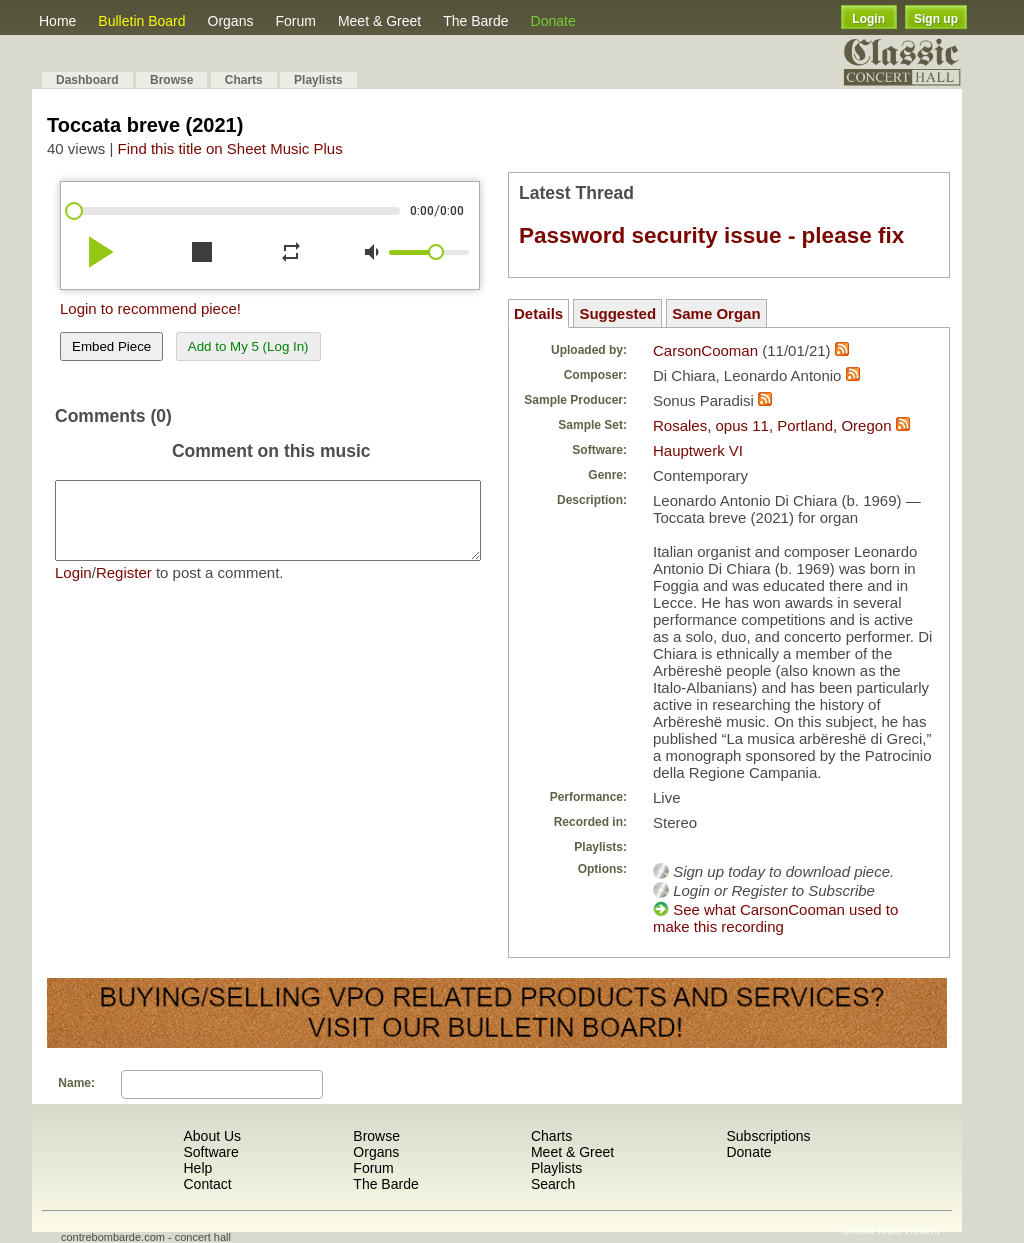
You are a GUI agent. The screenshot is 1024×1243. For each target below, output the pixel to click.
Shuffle (858, 1230)
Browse (171, 80)
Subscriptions (768, 1136)
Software (210, 1152)
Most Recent (909, 1230)
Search (553, 1184)
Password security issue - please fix (711, 235)
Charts (244, 80)
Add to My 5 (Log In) (248, 346)
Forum (295, 21)
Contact (207, 1184)
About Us (212, 1136)
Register (124, 587)
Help (197, 1168)
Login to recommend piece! (150, 308)
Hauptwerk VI (698, 450)
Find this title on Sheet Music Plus (230, 148)
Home (57, 21)
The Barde (475, 21)
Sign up (936, 19)
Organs (231, 21)
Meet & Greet (379, 21)
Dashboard (87, 80)
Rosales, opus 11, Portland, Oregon (772, 425)
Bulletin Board (141, 21)
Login (868, 19)
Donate (553, 21)
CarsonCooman (705, 350)
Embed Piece (111, 346)
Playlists (318, 80)
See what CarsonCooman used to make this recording (775, 918)
